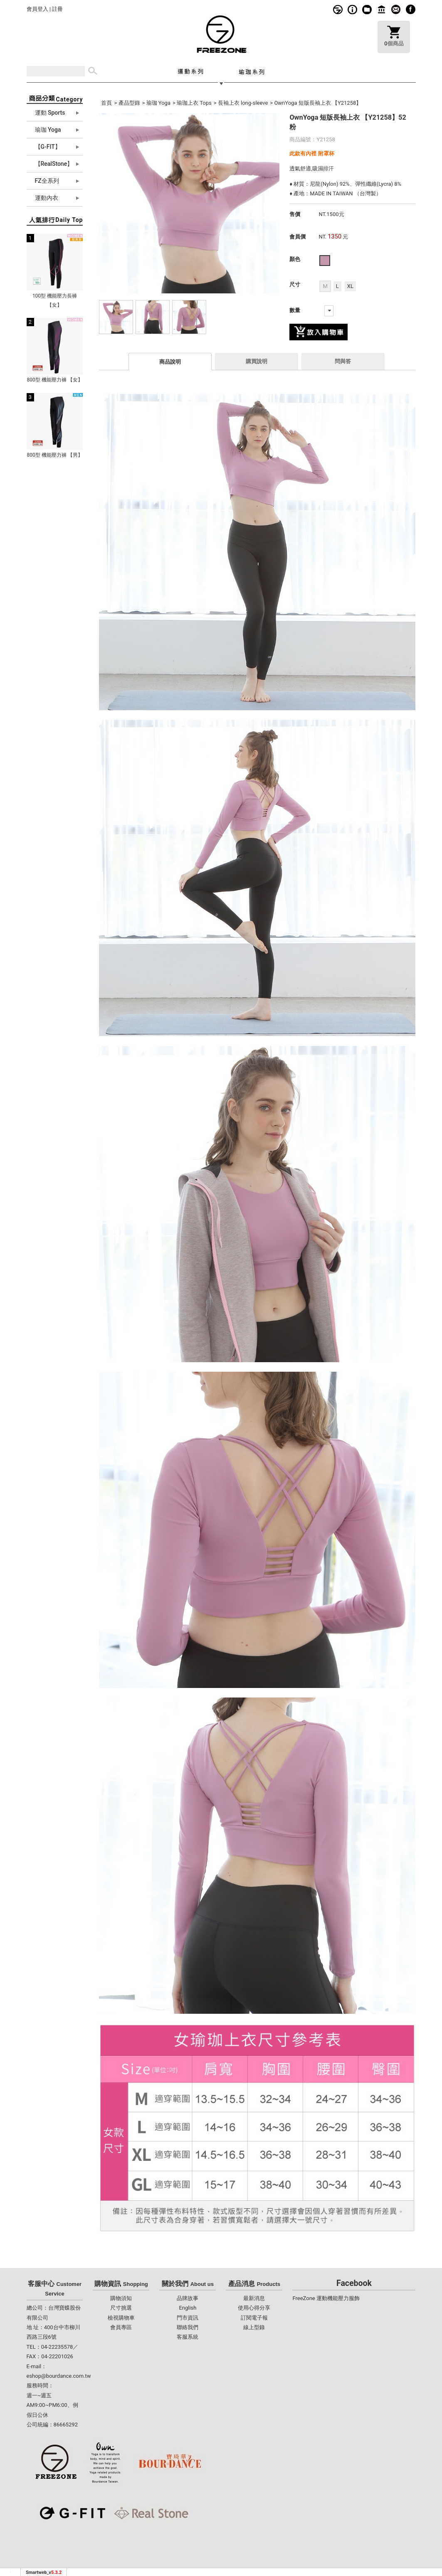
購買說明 (256, 361)
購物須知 (352, 9)
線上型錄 (367, 9)
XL (350, 286)
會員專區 (121, 2327)
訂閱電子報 (254, 2318)
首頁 (106, 103)
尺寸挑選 (121, 2308)
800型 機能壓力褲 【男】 (54, 455)
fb (410, 9)
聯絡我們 (187, 2327)
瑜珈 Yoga (158, 103)
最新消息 (254, 2298)
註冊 (57, 9)
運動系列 (190, 71)
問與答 (343, 361)
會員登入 (37, 9)
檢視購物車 (121, 2318)
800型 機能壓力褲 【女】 (54, 380)
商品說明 (170, 362)
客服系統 (396, 9)
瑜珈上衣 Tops (194, 103)
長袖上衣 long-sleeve (243, 103)
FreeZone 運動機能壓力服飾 (325, 2298)
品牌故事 (338, 9)
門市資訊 (381, 9)
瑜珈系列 (251, 71)
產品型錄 (129, 103)
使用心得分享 (254, 2308)
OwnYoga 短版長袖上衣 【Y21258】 (317, 103)
